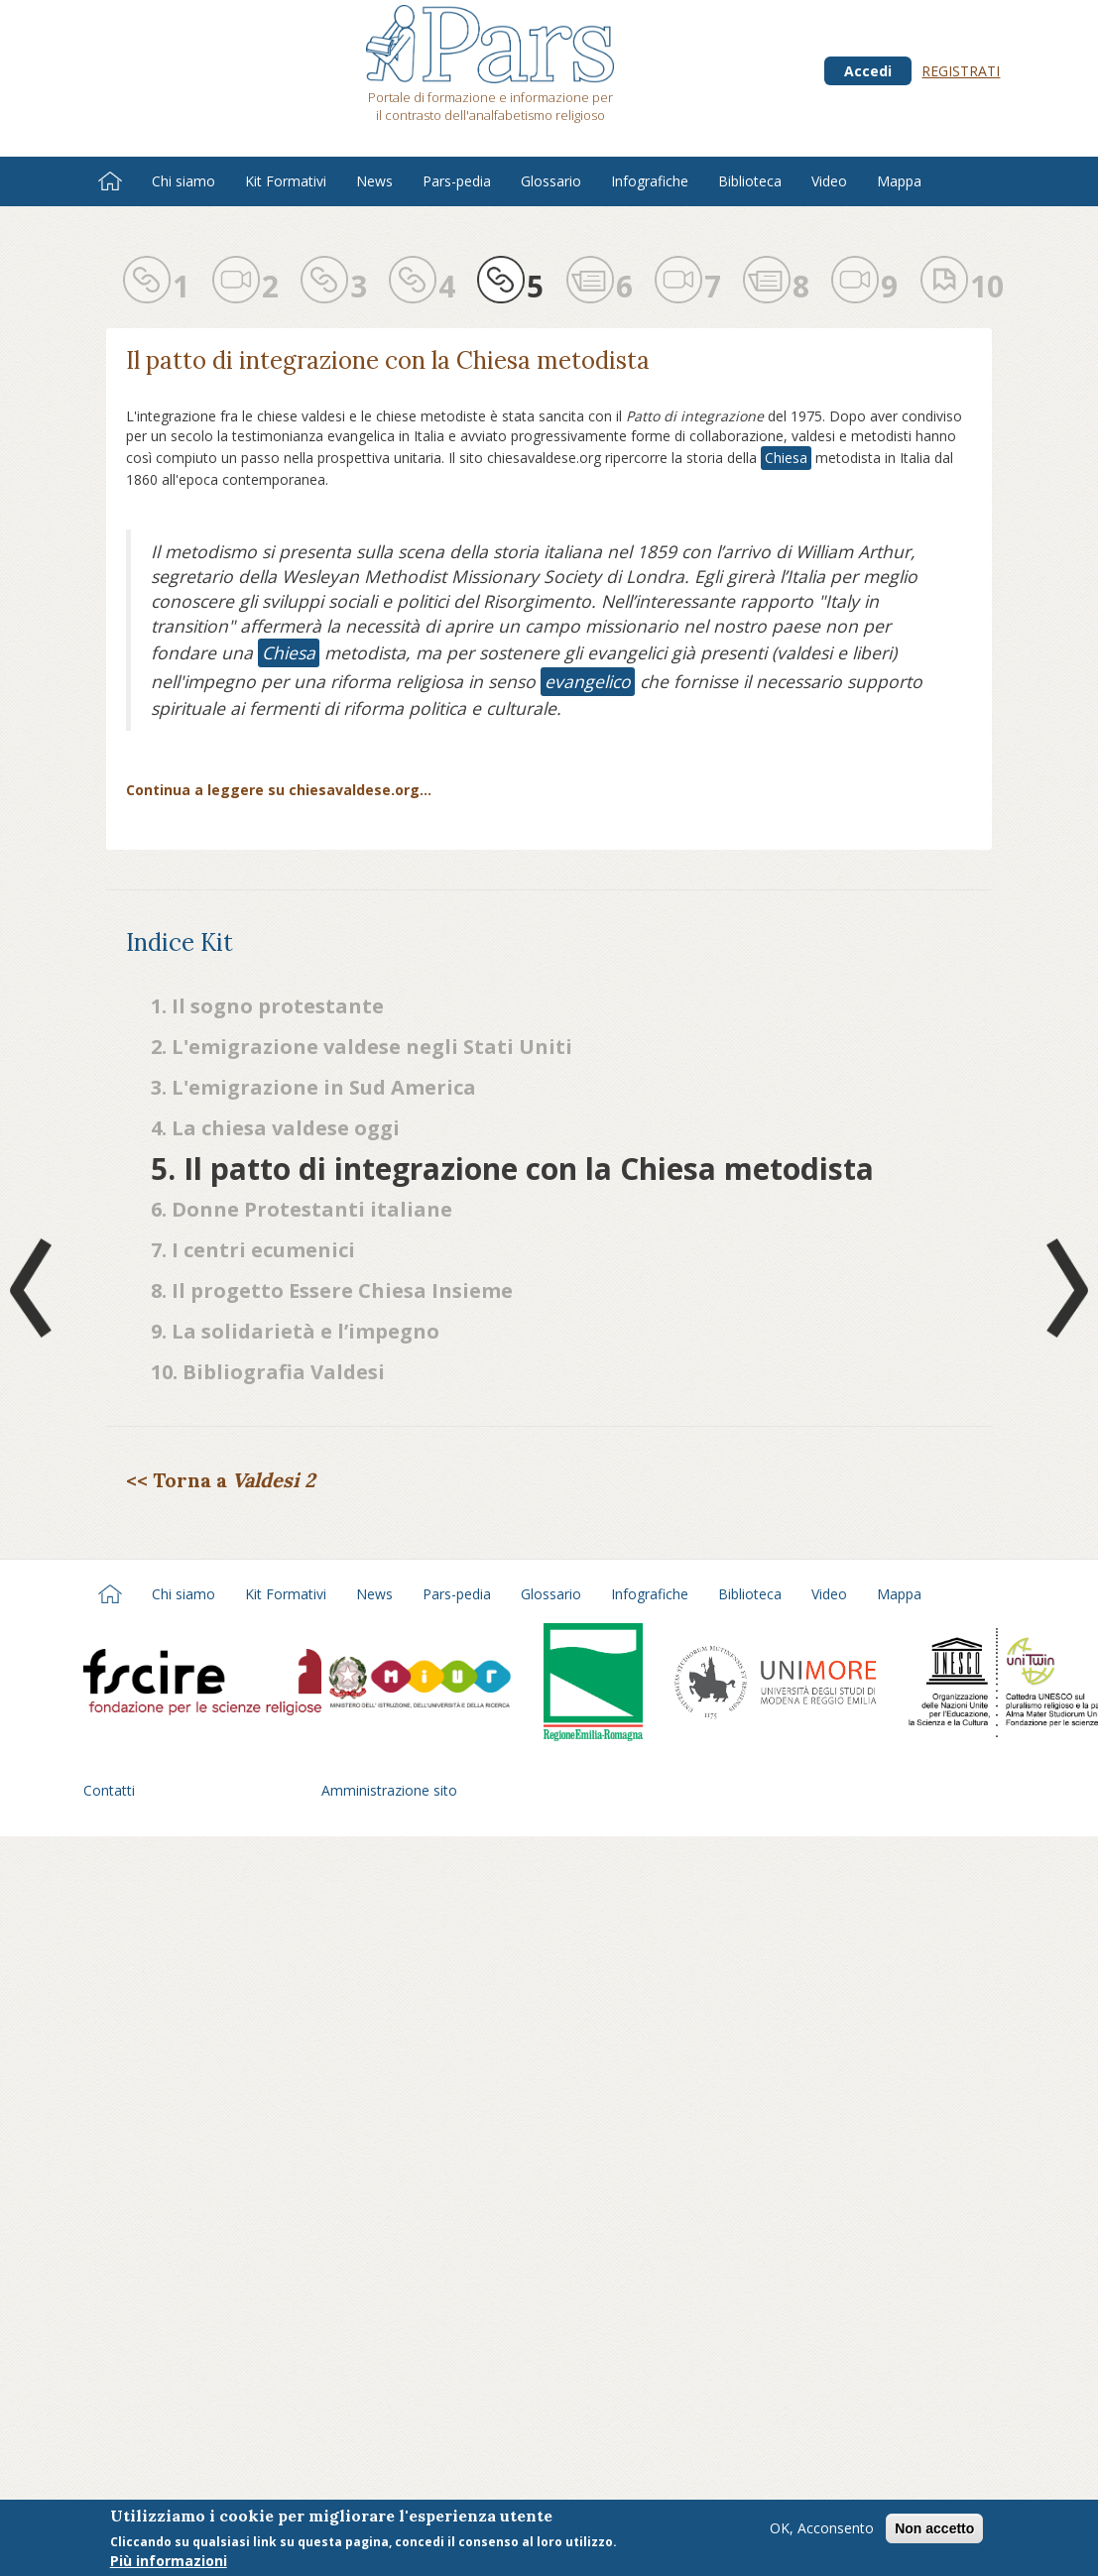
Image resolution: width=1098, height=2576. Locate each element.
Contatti (109, 1790)
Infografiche (649, 181)
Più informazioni (168, 2563)
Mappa (899, 181)
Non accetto (934, 2530)
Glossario (551, 181)
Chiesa (786, 457)
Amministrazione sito (389, 1790)
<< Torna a (220, 1479)
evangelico (588, 681)
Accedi (868, 70)
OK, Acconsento (822, 2529)
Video (829, 181)
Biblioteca (750, 181)
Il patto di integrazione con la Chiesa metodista (388, 360)
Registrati (960, 70)
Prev (35, 1288)
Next (1063, 1288)
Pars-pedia (457, 181)
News (374, 181)
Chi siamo (183, 181)
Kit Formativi (285, 181)
